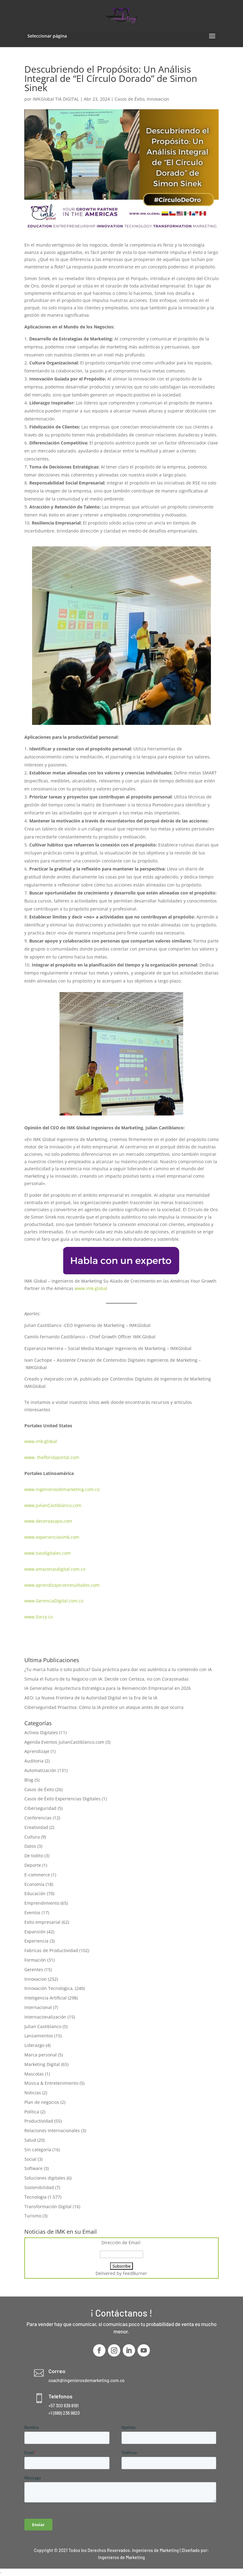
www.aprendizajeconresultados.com (62, 1585)
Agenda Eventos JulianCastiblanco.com (64, 1742)
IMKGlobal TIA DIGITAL (56, 99)
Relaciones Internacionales (52, 2130)
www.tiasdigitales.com (47, 1553)
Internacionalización (45, 2017)
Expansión (35, 1932)
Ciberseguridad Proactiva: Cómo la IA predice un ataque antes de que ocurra (103, 1707)
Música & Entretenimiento (51, 2083)
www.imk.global (91, 1288)
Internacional (38, 2007)
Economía (34, 1884)
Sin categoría (37, 2149)
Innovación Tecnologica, (49, 1988)
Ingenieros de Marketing (121, 2557)
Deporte (32, 1865)
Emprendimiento (41, 1903)
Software (33, 2168)
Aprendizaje (36, 1751)
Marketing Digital (42, 2064)
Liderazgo (34, 2045)
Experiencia (36, 1941)
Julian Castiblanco (42, 2026)
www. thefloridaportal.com (51, 1457)
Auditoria (33, 1761)
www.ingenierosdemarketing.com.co (62, 1489)
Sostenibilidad (39, 2187)
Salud (30, 2140)
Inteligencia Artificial (45, 1998)
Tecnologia (35, 2197)
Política (31, 2112)
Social (30, 2159)
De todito (33, 1856)
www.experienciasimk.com (52, 1537)
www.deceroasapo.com (48, 1521)
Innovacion (158, 99)
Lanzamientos (38, 2036)
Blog (28, 1780)
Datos (30, 1846)
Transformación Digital (48, 2206)
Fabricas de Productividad (51, 1950)
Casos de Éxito (129, 99)
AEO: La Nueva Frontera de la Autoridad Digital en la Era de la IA (90, 1698)
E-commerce (37, 1875)
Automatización (40, 1770)
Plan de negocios (41, 2102)
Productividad (38, 2121)
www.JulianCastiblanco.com (52, 1505)
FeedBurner (135, 2273)
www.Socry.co (38, 1617)
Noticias (32, 2093)
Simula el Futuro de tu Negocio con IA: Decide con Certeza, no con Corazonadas (106, 1679)
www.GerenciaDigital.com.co (53, 1601)
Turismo (32, 2216)
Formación (35, 1960)
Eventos (32, 1912)
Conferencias (37, 1818)
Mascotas (34, 2074)
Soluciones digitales (44, 2178)
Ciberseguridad (40, 1808)
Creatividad (36, 1827)
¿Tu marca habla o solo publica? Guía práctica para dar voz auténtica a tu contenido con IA (118, 1669)
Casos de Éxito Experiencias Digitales (62, 1799)
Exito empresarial (42, 1922)
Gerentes (33, 1969)
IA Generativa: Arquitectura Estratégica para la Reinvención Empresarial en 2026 (107, 1688)
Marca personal (40, 2055)
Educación (35, 1893)
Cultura (32, 1837)
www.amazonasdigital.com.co (56, 1569)
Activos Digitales (41, 1732)
